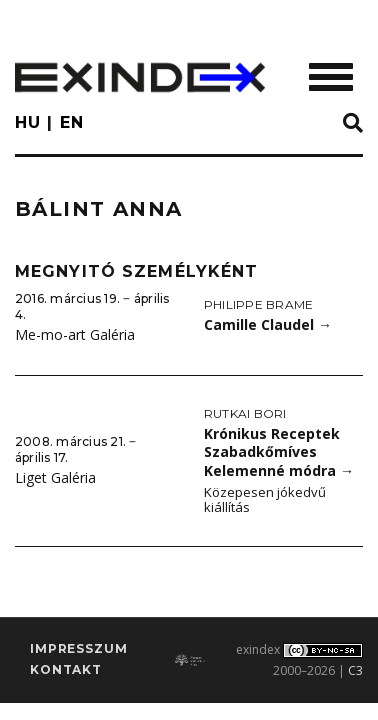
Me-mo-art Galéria (75, 334)
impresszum (78, 648)
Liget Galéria (55, 477)
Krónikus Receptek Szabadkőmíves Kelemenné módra (279, 452)
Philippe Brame (258, 304)
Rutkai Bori (245, 413)
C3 (355, 670)
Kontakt (66, 669)
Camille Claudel (268, 324)
